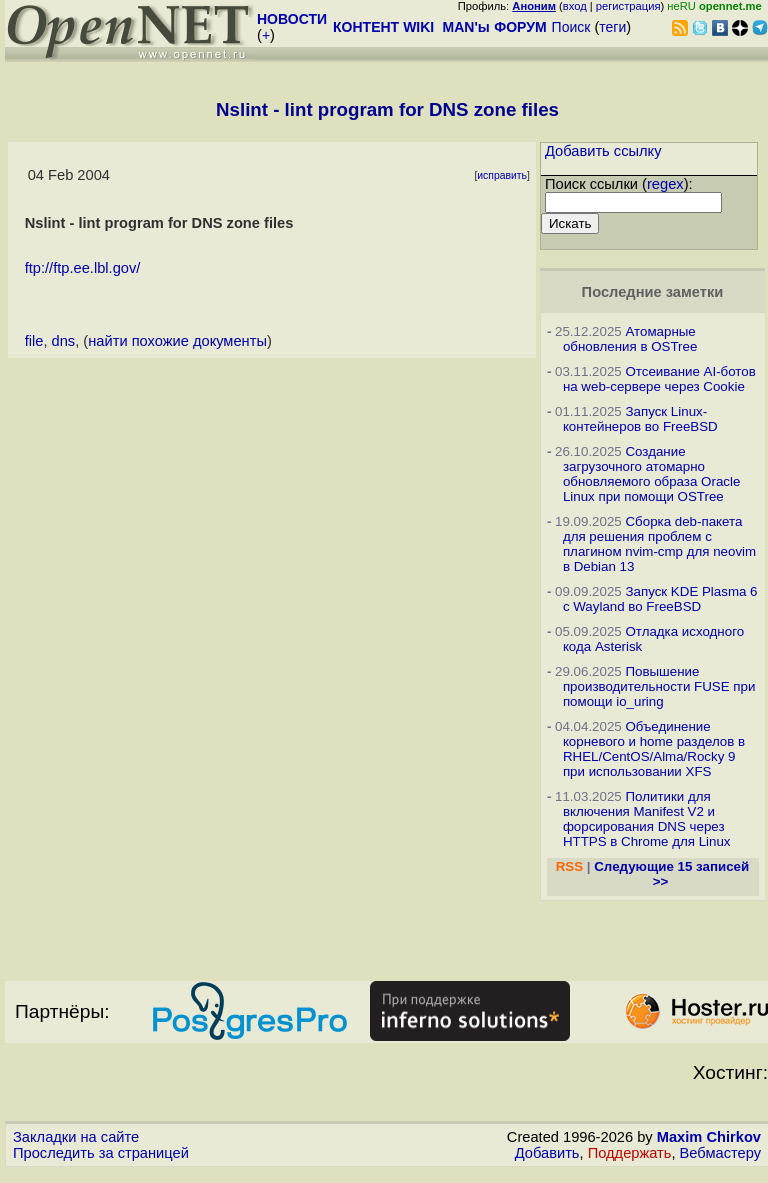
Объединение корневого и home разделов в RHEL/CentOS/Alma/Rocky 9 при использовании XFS (654, 749)
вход (575, 6)
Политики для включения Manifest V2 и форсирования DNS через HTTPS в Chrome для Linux (647, 819)
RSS (569, 866)
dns (64, 341)
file (34, 341)
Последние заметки (653, 292)
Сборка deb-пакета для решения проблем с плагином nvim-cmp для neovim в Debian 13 (659, 544)
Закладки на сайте (76, 1137)
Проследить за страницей (101, 1153)
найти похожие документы (177, 341)
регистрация (628, 6)
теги (612, 27)
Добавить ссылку (603, 151)
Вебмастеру (720, 1153)
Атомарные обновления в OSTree (630, 339)
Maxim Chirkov (709, 1137)
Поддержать (630, 1153)
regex (665, 184)
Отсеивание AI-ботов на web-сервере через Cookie (659, 379)
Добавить (547, 1153)
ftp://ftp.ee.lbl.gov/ (83, 268)
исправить (502, 175)
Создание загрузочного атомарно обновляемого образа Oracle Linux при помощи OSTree (651, 474)
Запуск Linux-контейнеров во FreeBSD (640, 419)
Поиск (571, 27)
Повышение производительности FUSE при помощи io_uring (659, 686)
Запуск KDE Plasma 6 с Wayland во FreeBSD (660, 599)
